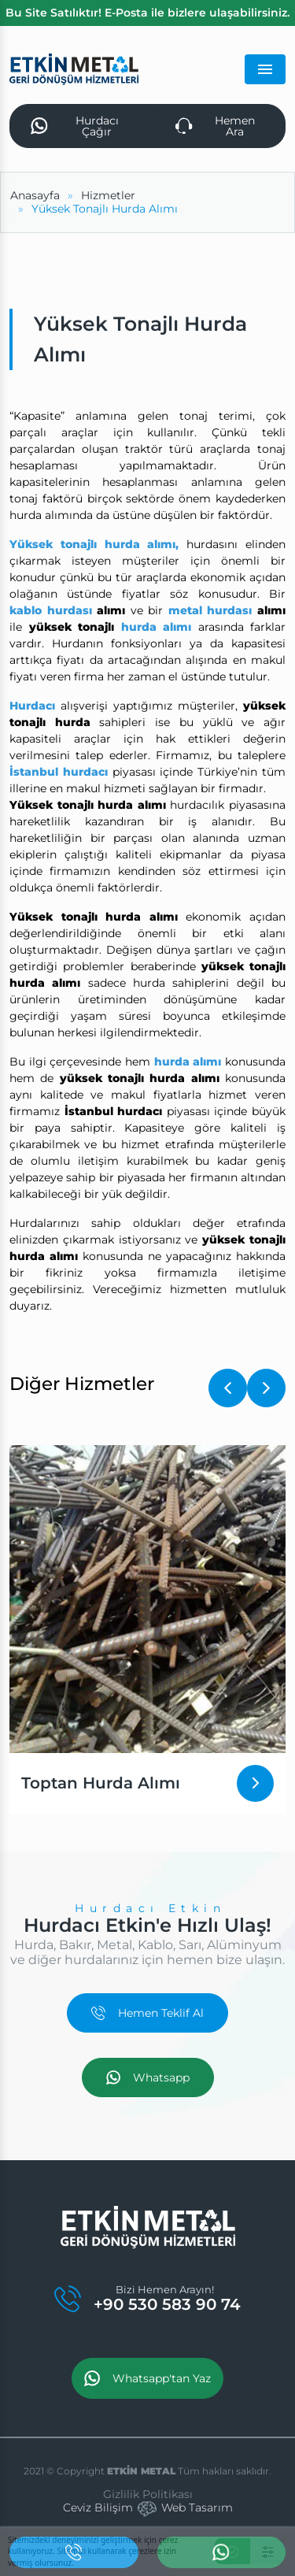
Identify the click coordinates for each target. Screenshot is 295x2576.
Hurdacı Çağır (75, 126)
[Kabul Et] (232, 2551)
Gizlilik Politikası (148, 2494)
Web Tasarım (197, 2507)
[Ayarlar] (268, 2551)
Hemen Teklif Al (147, 2013)
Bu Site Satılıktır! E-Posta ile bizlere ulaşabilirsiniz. (147, 13)
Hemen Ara (215, 126)
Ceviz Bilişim (98, 2507)
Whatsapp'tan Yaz (147, 2378)
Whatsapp (148, 2077)
